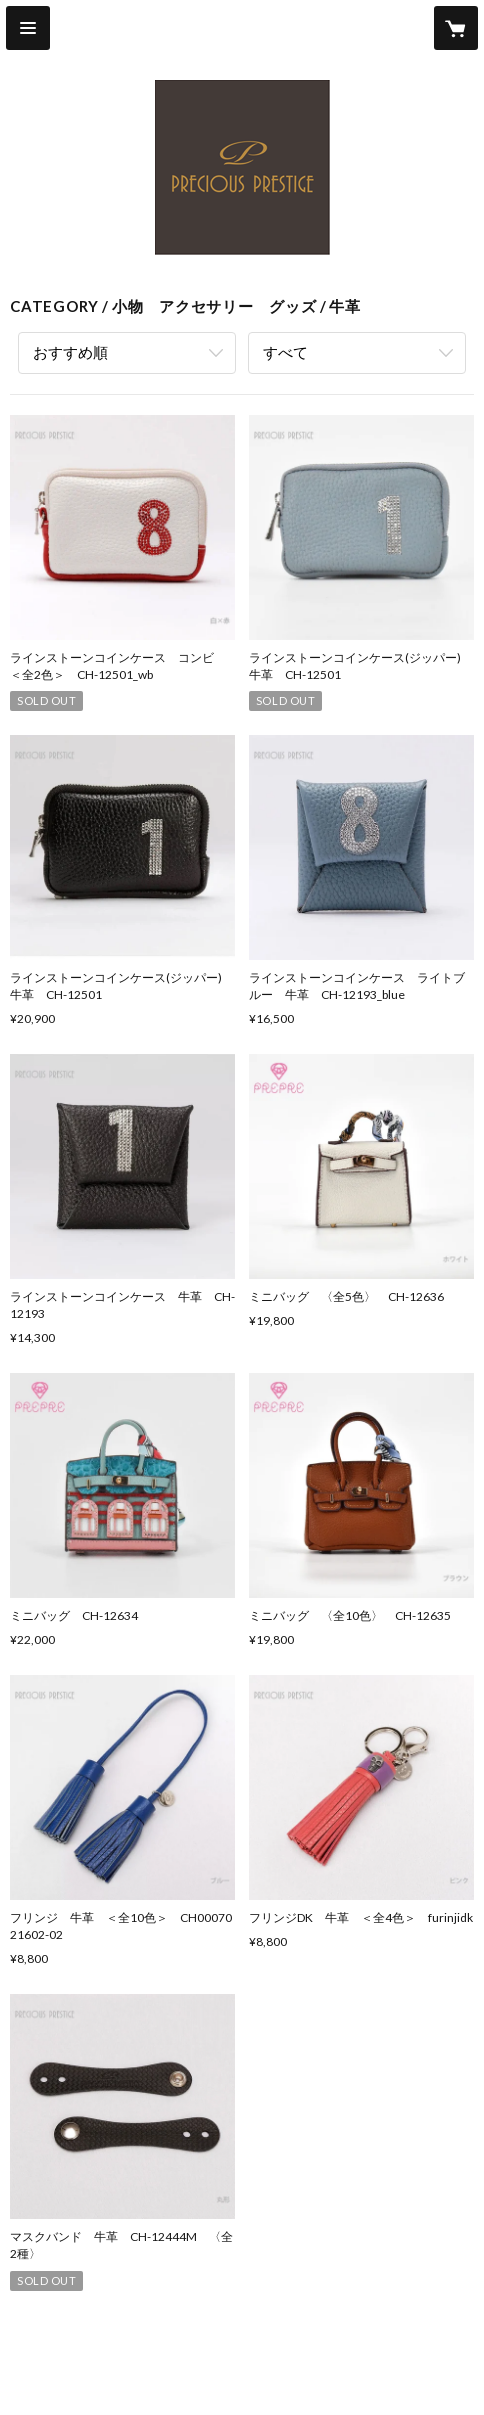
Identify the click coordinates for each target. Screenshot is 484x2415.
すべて (285, 352)
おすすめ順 (70, 352)
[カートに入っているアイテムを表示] (456, 28)
